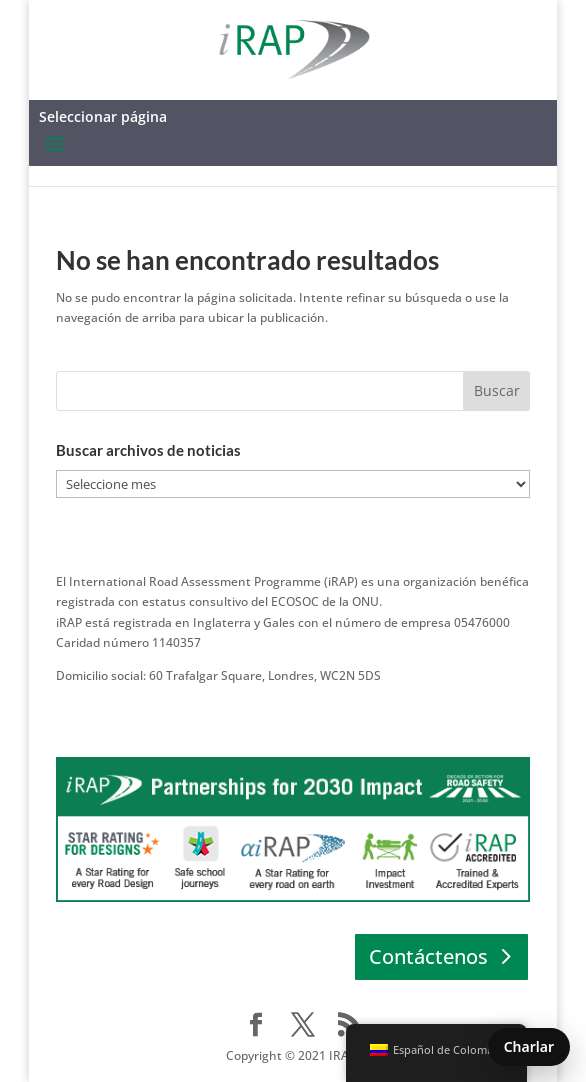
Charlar (529, 1046)
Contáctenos (428, 956)
